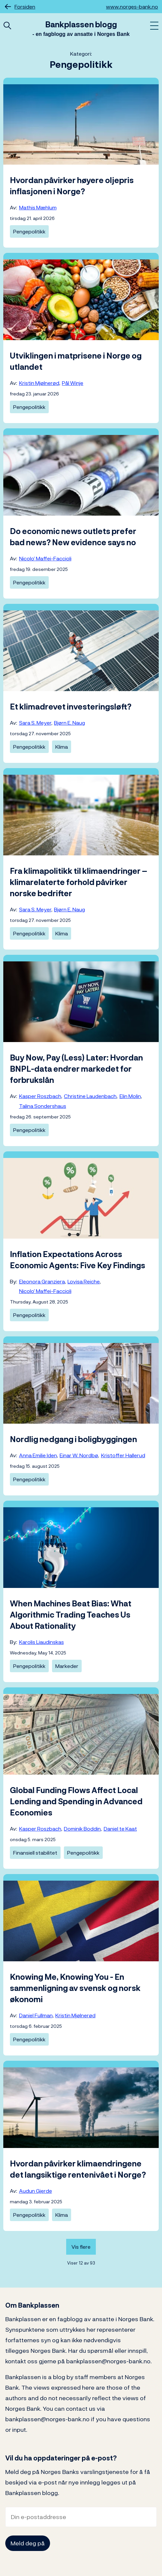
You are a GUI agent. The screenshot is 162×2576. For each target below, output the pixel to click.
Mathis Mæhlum (38, 207)
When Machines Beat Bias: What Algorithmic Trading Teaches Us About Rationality (70, 1614)
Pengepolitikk (29, 231)
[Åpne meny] (154, 26)
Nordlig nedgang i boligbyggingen (73, 1439)
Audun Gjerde (35, 2191)
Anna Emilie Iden (38, 1455)
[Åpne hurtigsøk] (7, 26)
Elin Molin (130, 1096)
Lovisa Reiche (84, 1281)
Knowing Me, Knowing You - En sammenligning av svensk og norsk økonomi (75, 1988)
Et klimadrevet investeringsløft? (70, 706)
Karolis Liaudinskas (41, 1642)
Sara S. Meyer (35, 723)
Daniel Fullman (36, 2015)
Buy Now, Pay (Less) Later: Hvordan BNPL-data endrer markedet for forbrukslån (76, 1069)
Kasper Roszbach (40, 1096)
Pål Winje (72, 383)
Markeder (66, 1666)
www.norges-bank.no (132, 7)
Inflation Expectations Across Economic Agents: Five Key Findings (77, 1259)
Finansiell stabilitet (35, 1853)
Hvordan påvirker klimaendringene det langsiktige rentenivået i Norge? (78, 2169)
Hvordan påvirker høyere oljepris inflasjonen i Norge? (72, 185)
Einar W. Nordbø (79, 1455)
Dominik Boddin (82, 1829)
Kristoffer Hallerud (123, 1455)
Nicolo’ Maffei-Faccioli (45, 558)
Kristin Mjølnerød (39, 383)
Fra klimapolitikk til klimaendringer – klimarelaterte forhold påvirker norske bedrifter (78, 882)
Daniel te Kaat (120, 1829)
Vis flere (81, 2247)
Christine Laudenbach (90, 1096)
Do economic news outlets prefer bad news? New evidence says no (73, 536)
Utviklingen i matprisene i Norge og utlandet (76, 361)
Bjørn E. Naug (69, 723)
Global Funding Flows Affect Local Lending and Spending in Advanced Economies (76, 1801)
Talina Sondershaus (42, 1106)
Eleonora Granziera (42, 1281)
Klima (61, 747)
